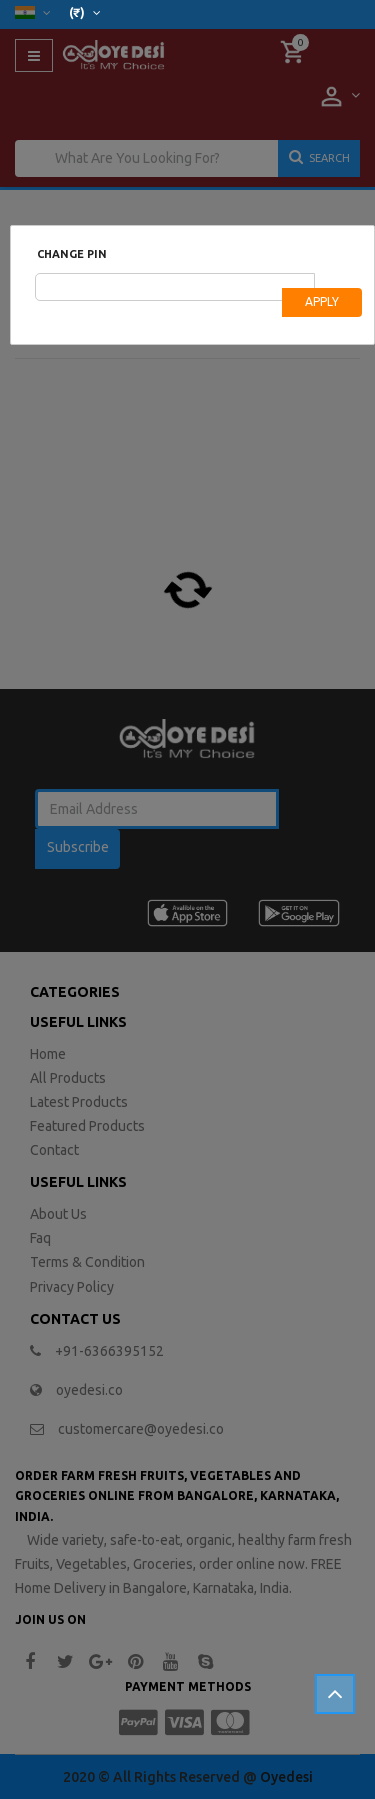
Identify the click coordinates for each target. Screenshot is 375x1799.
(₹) (85, 12)
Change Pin (72, 254)
